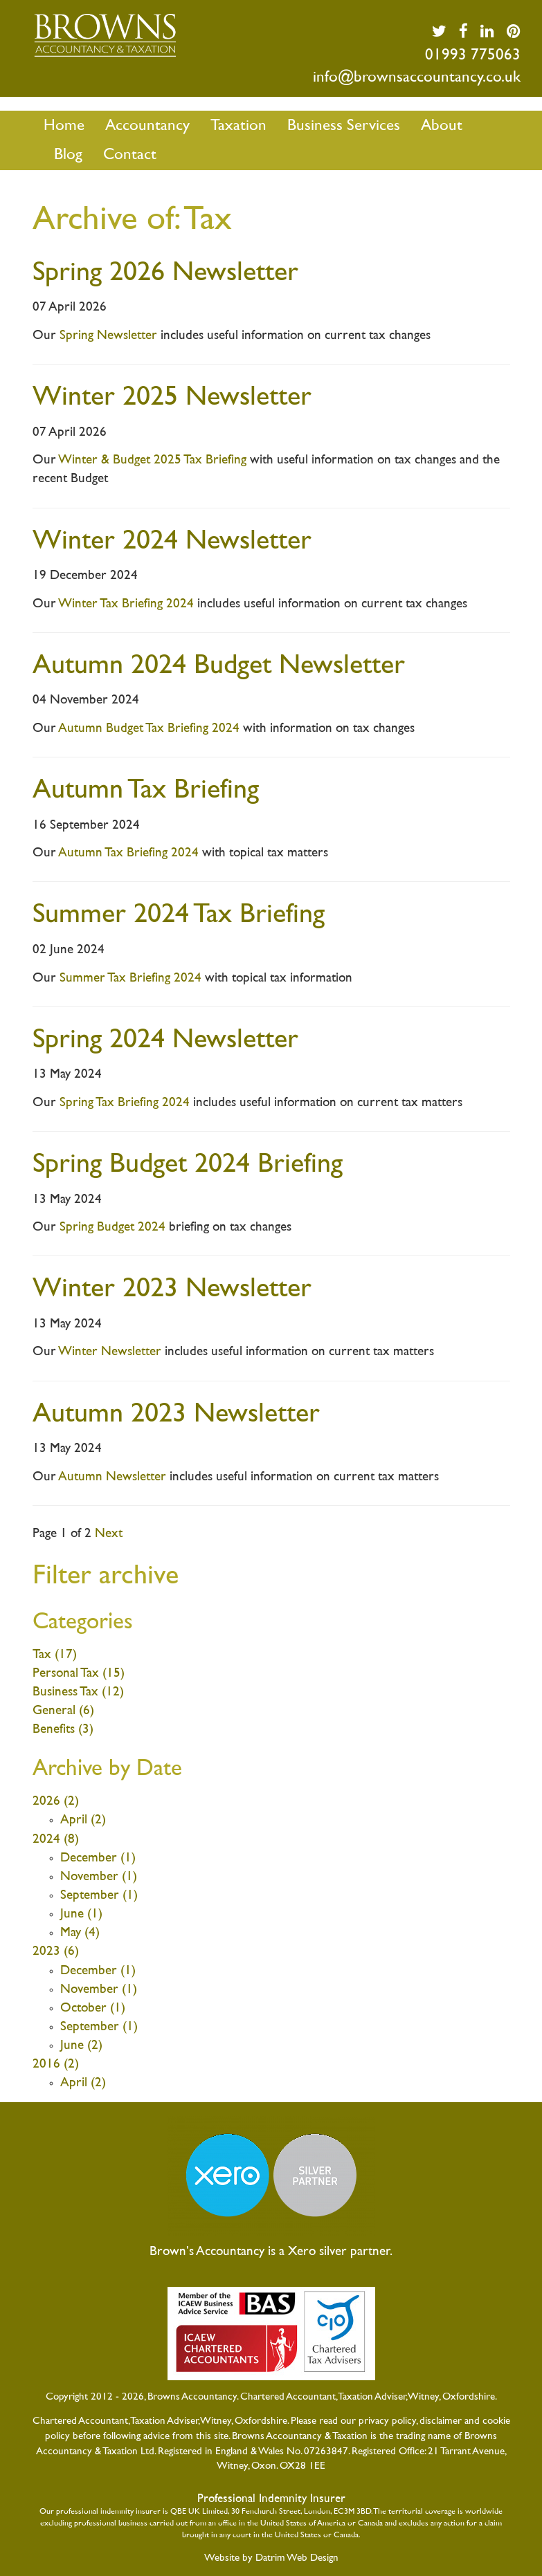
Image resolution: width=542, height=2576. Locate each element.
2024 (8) (56, 1840)
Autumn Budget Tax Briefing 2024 (149, 729)
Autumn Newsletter (112, 1477)
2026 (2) (56, 1801)
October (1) (92, 2008)
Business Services (343, 126)
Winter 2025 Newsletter (172, 398)
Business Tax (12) (78, 1692)
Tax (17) (55, 1655)
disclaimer (440, 2421)
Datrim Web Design (296, 2558)
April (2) (83, 1820)
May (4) (80, 1933)
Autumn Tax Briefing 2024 (128, 853)
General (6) (63, 1711)
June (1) (81, 1914)
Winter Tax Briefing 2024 (126, 604)
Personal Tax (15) (79, 1674)
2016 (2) (56, 2064)
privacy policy (387, 2421)
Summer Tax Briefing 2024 (130, 978)
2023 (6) (56, 1952)
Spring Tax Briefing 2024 (125, 1103)
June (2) (81, 2046)
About (441, 126)
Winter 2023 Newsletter (172, 1290)
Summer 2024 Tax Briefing (179, 915)
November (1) (98, 1877)
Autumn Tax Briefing (146, 791)
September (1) (99, 1896)
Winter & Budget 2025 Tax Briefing (152, 460)
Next (109, 1534)
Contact (129, 155)
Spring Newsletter (108, 336)
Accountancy (147, 126)
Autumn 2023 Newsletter (176, 1415)
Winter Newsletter (109, 1352)
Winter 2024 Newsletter (172, 542)
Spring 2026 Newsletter (165, 273)
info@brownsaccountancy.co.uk (417, 78)
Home (64, 126)
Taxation (238, 126)
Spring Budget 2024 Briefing (188, 1165)
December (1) (98, 1858)
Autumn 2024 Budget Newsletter (219, 666)
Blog (68, 155)
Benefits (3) (63, 1730)
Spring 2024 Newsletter (165, 1041)
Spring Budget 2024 (112, 1227)
